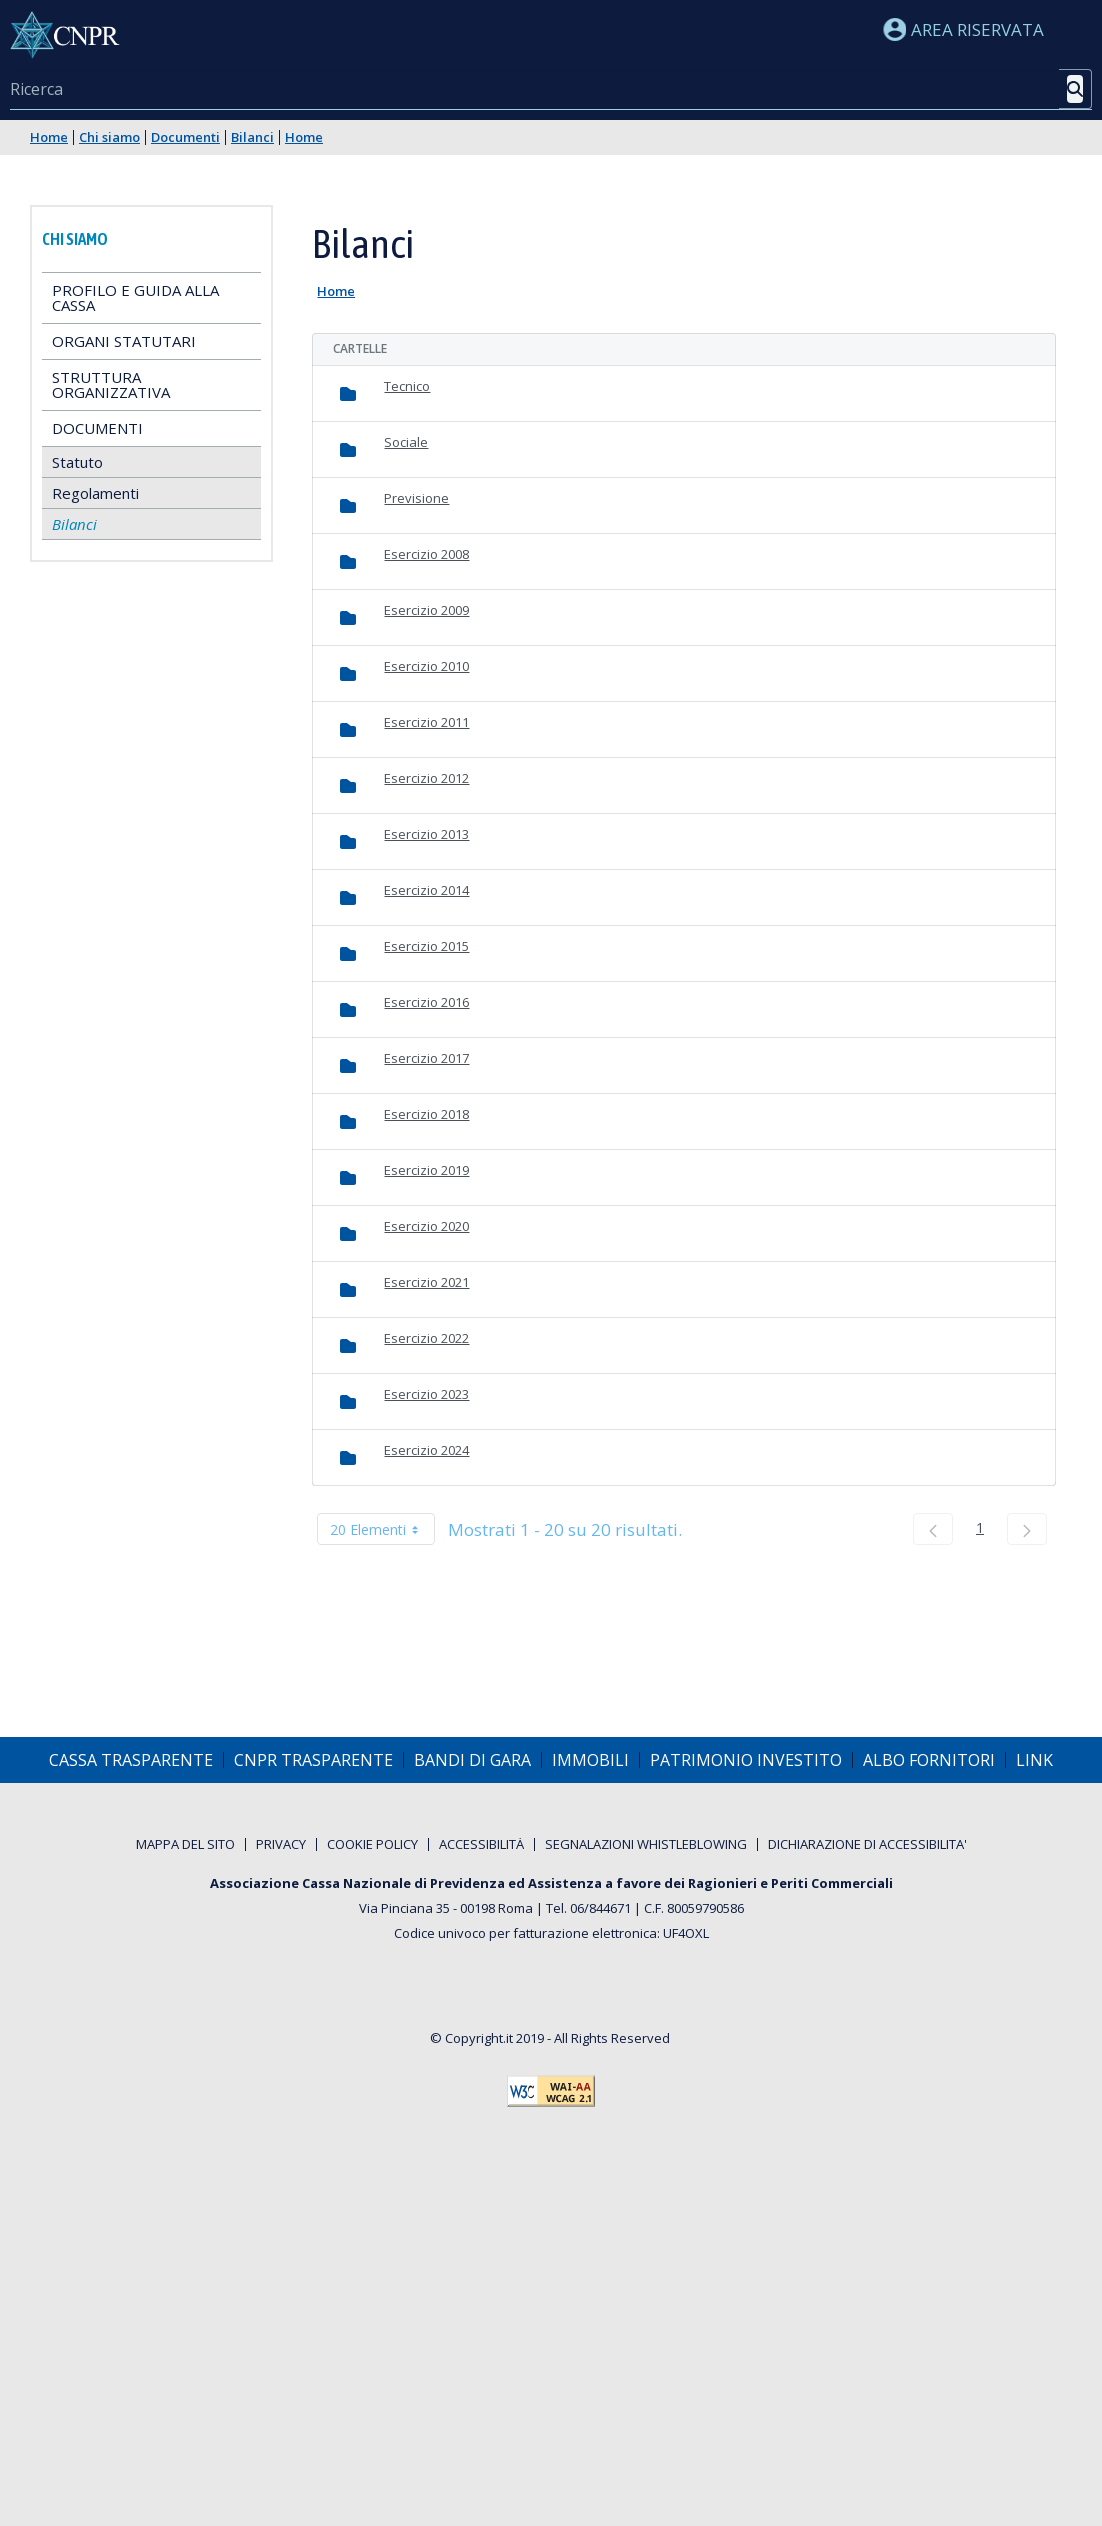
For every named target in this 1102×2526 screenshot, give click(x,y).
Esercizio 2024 (426, 1450)
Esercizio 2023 (426, 1394)
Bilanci (252, 137)
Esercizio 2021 (426, 1282)
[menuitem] (131, 1760)
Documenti (185, 137)
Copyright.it (479, 2038)
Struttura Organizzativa (111, 384)
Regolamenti (95, 493)
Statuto (77, 462)
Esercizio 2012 (426, 778)
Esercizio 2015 (426, 946)
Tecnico (407, 386)
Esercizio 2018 (426, 1114)
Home (49, 137)
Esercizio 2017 (426, 1058)
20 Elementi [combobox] (382, 1529)
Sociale (406, 442)
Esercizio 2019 (426, 1170)
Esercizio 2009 (426, 610)
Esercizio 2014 (426, 890)
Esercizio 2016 (426, 1002)
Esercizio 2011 (426, 722)
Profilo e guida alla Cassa (135, 297)
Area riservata (963, 29)
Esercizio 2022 (426, 1338)
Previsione (416, 498)
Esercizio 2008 (426, 554)
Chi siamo (109, 137)
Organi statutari (124, 341)
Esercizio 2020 (426, 1226)
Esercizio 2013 (426, 834)
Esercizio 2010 (426, 666)
